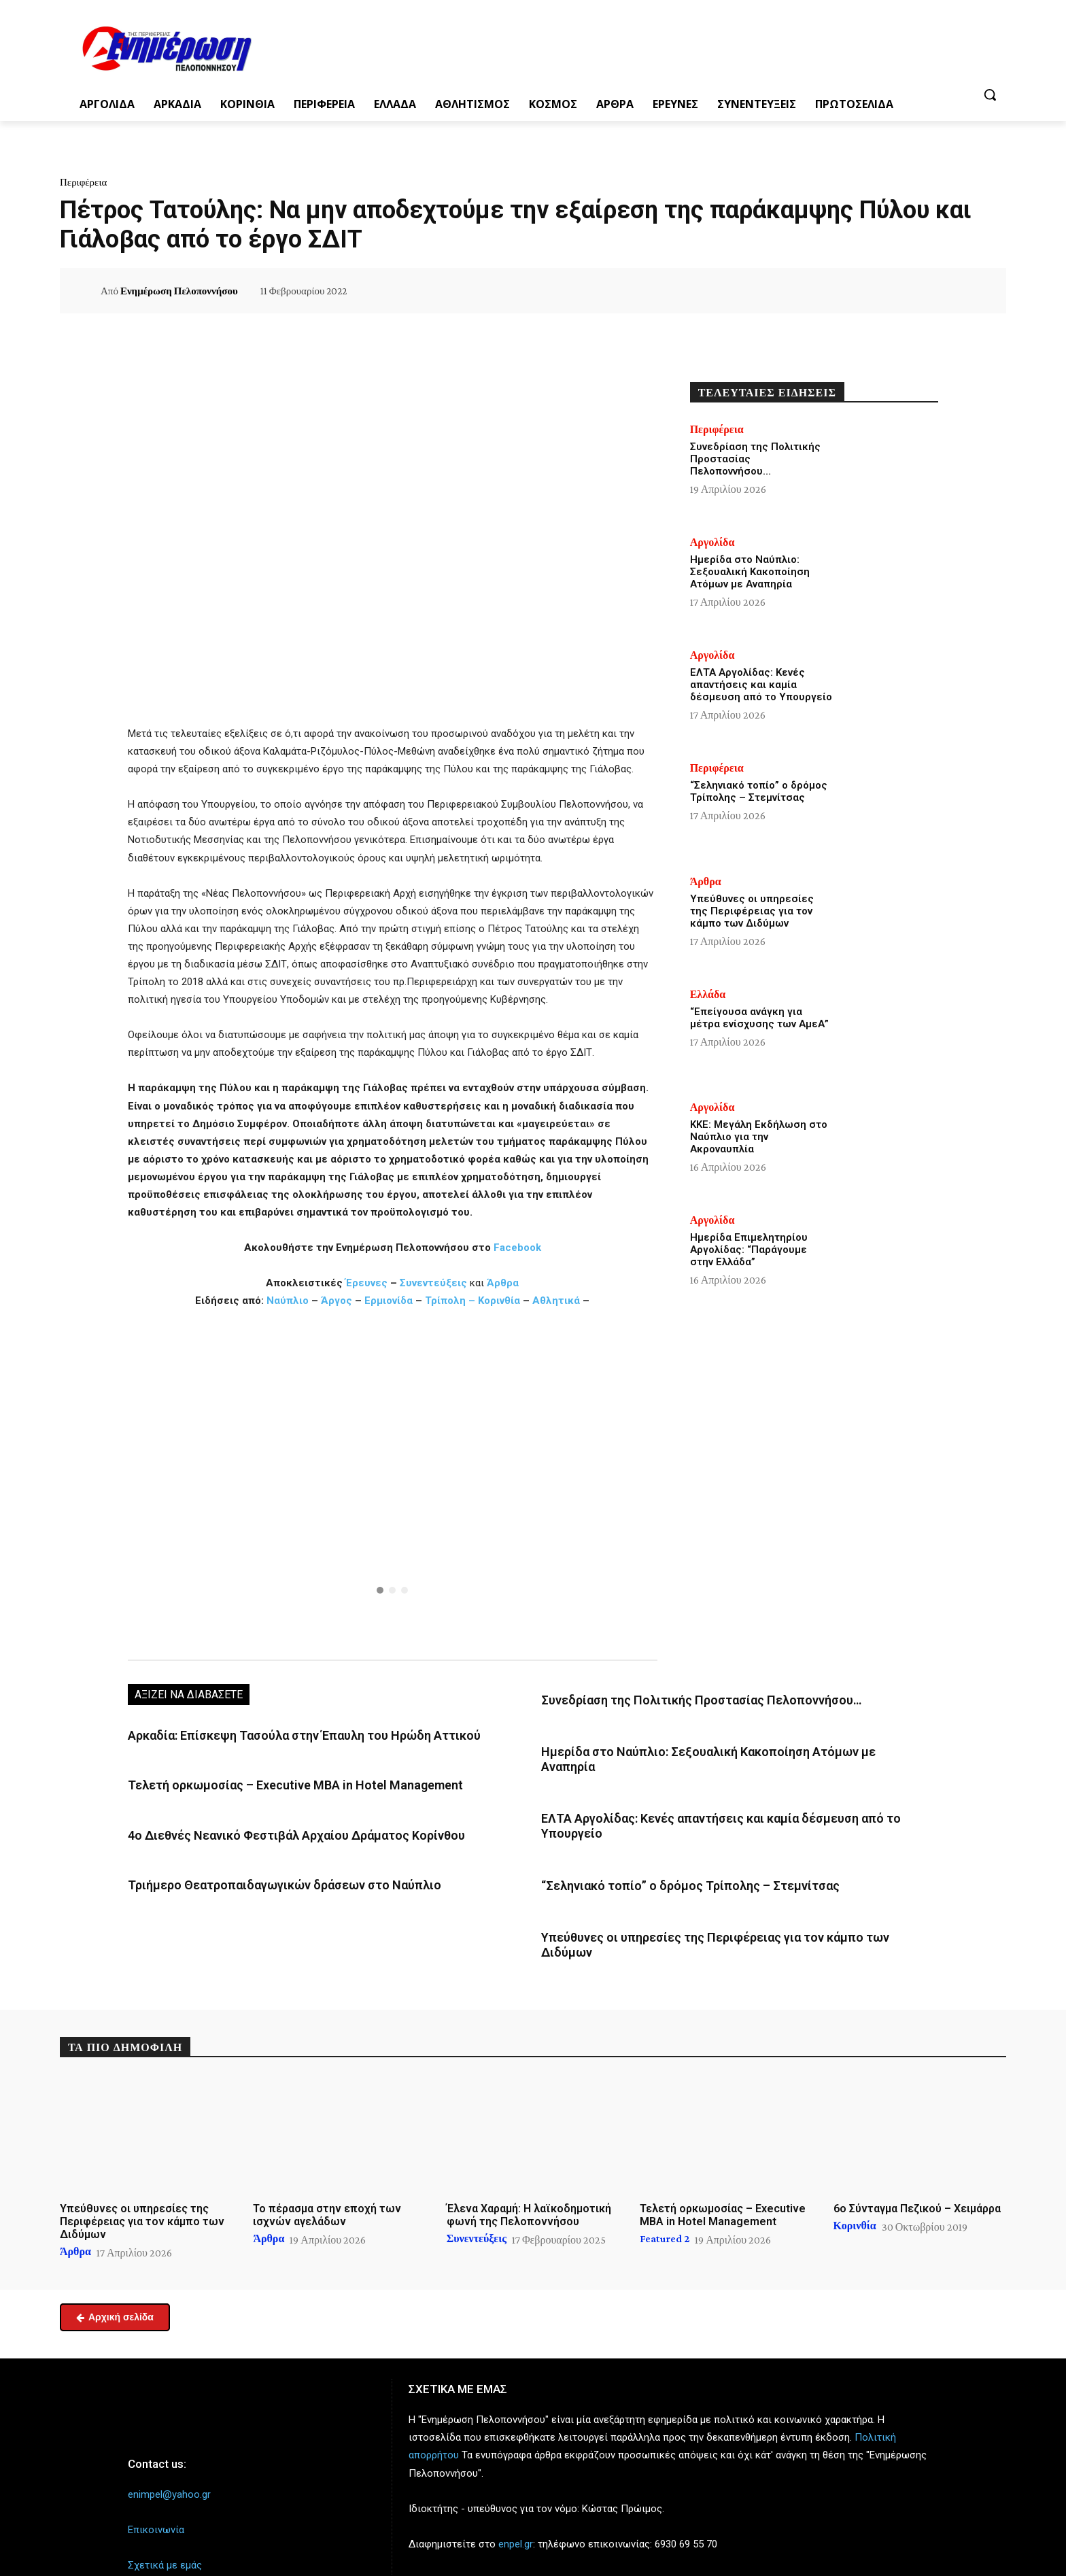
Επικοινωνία (156, 2486)
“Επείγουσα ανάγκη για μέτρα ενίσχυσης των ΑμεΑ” (759, 1018)
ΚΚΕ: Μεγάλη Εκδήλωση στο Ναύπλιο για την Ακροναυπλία (758, 1136)
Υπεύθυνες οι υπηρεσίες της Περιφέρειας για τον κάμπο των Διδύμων (716, 1910)
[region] (392, 1483)
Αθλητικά (557, 1300)
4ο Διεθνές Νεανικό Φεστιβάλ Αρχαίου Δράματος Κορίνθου (275, 1829)
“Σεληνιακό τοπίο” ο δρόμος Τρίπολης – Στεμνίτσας (668, 1860)
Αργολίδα (712, 542)
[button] (990, 94)
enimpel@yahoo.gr (169, 2450)
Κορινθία (499, 1300)
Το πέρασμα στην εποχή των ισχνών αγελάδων (327, 2171)
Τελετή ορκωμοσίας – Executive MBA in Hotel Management (275, 1782)
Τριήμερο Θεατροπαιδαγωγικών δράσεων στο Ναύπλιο (265, 1877)
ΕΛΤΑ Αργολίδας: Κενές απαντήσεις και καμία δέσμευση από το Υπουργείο (761, 684)
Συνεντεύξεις (433, 1283)
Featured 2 (664, 2194)
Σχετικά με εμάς (165, 2521)
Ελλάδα (708, 994)
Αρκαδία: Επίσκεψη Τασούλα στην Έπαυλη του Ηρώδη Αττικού (285, 1734)
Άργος (338, 1300)
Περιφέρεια (83, 182)
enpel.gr (515, 2500)
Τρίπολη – (450, 1300)
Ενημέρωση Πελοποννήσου (179, 291)
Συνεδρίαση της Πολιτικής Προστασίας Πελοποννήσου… (680, 1699)
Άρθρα (503, 1283)
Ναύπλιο (288, 1300)
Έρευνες (367, 1283)
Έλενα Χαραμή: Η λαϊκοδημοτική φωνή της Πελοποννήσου (529, 2171)
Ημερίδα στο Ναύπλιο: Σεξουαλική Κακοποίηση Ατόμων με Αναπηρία (709, 1748)
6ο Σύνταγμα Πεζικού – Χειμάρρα (917, 2164)
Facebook (517, 1247)
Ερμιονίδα (389, 1300)
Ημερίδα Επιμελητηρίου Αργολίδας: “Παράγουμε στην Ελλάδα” (749, 1249)
